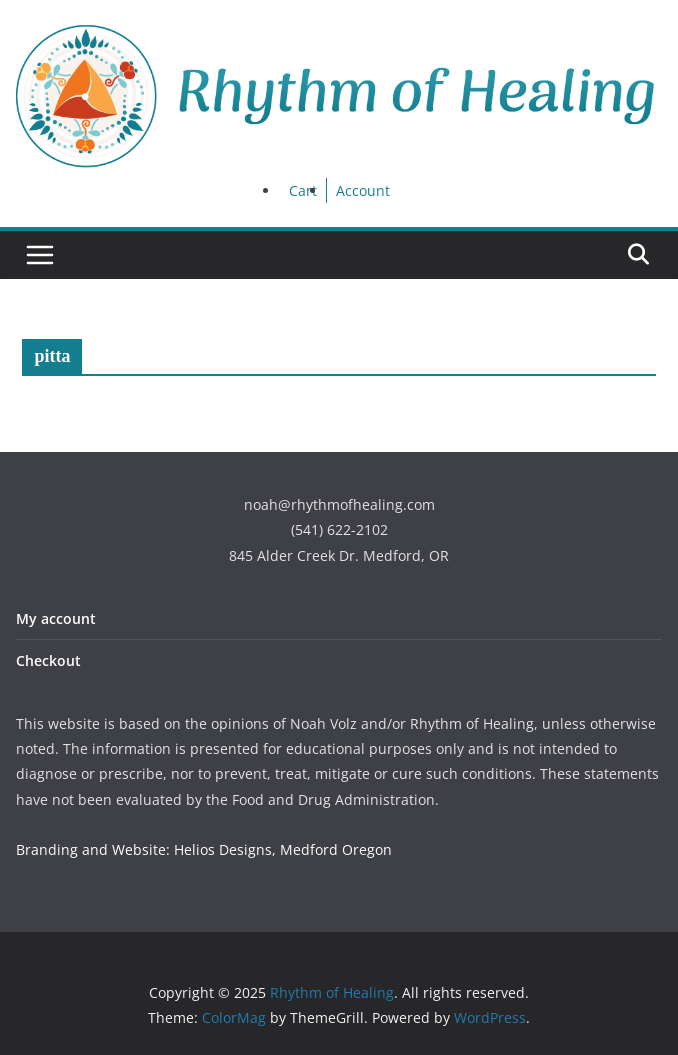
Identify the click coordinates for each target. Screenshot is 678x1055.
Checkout (48, 660)
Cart (303, 190)
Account (363, 190)
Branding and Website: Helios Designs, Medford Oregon (204, 849)
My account (56, 618)
